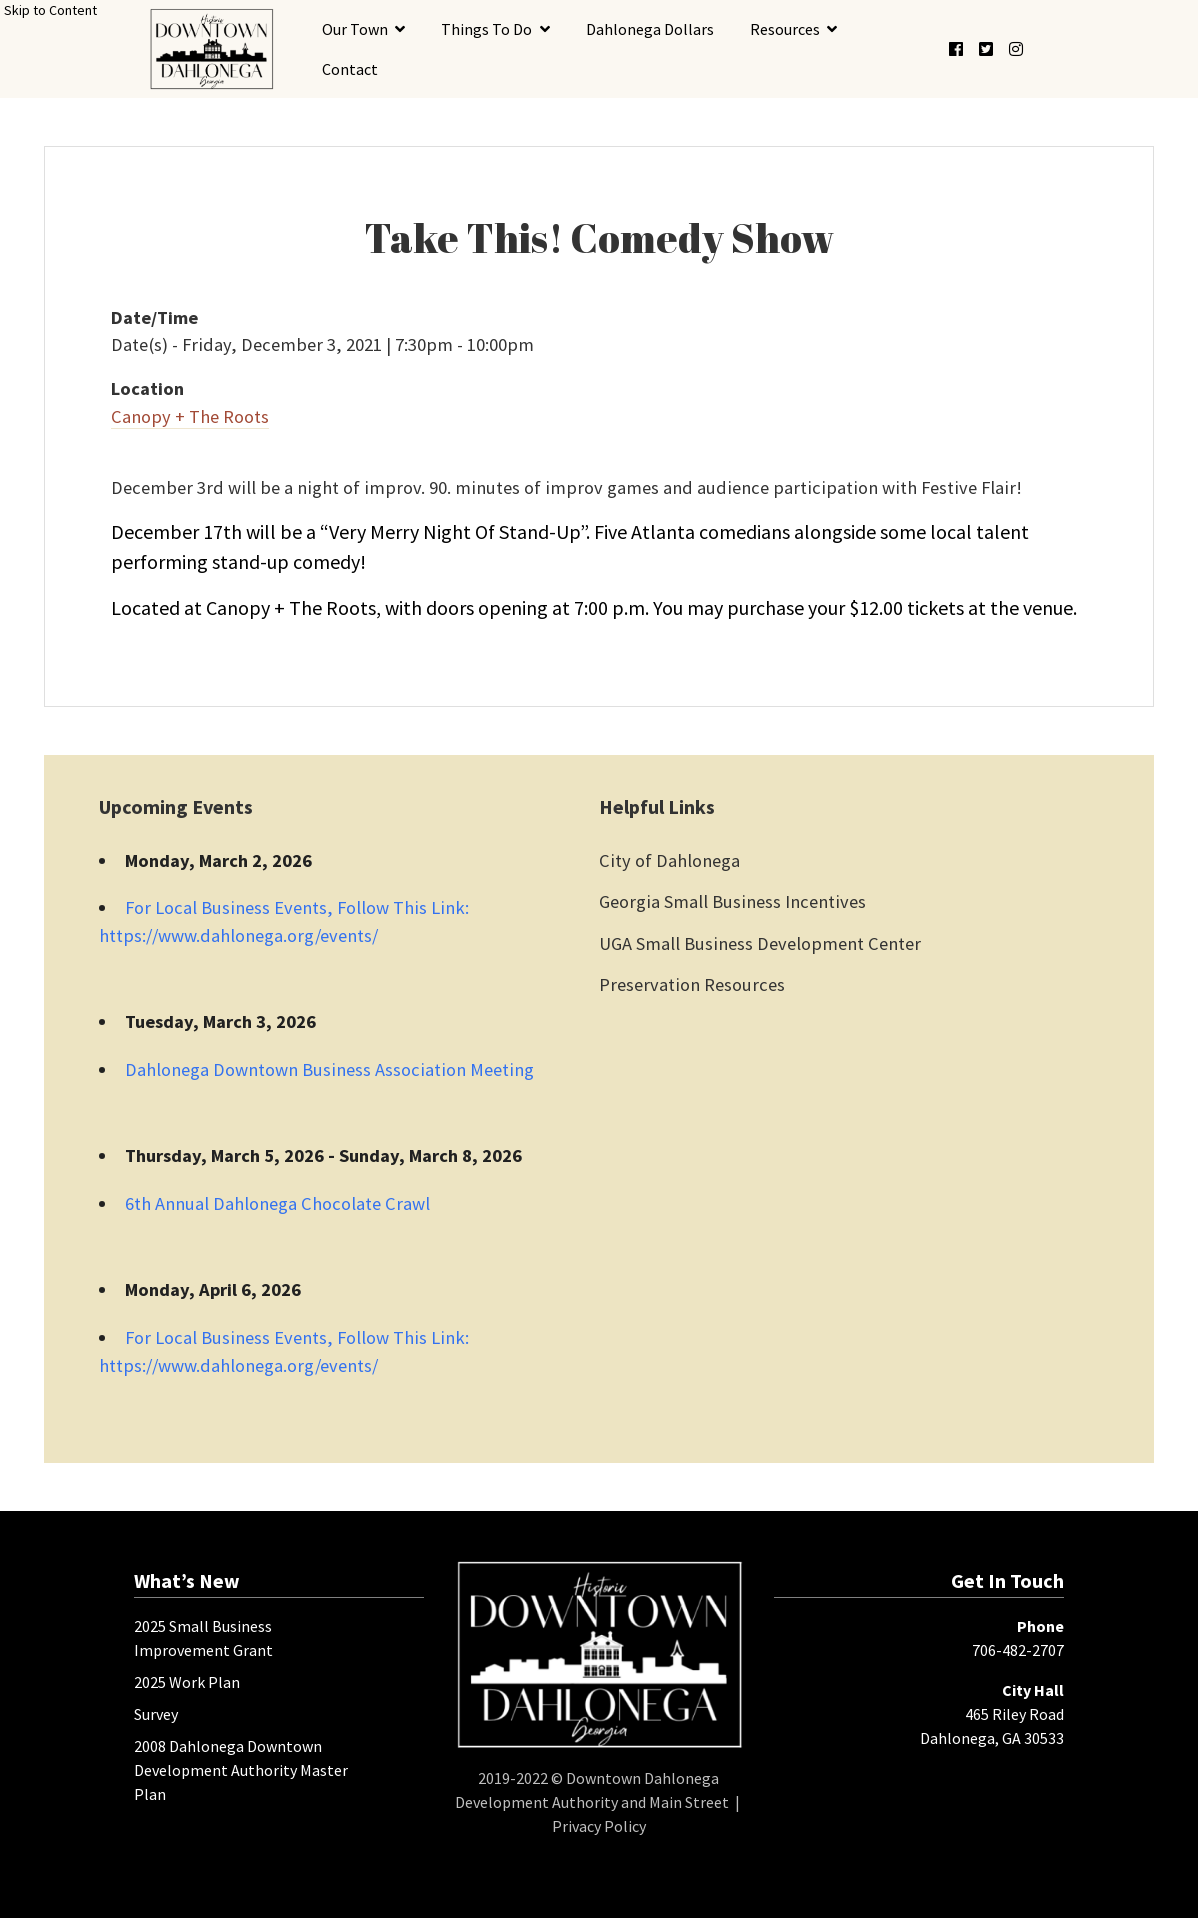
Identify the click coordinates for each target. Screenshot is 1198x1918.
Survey (156, 1714)
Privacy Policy (599, 1826)
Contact (350, 69)
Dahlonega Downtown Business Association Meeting (329, 1069)
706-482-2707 (1018, 1650)
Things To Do (486, 29)
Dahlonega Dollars (650, 29)
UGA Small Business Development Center (760, 943)
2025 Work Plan (187, 1682)
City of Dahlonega (669, 860)
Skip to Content (50, 10)
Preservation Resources (692, 984)
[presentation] (211, 49)
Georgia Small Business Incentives (732, 901)
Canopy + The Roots (190, 416)
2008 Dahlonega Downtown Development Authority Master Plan (241, 1770)
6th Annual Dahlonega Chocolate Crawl (277, 1203)
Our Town (355, 29)
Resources (785, 29)
